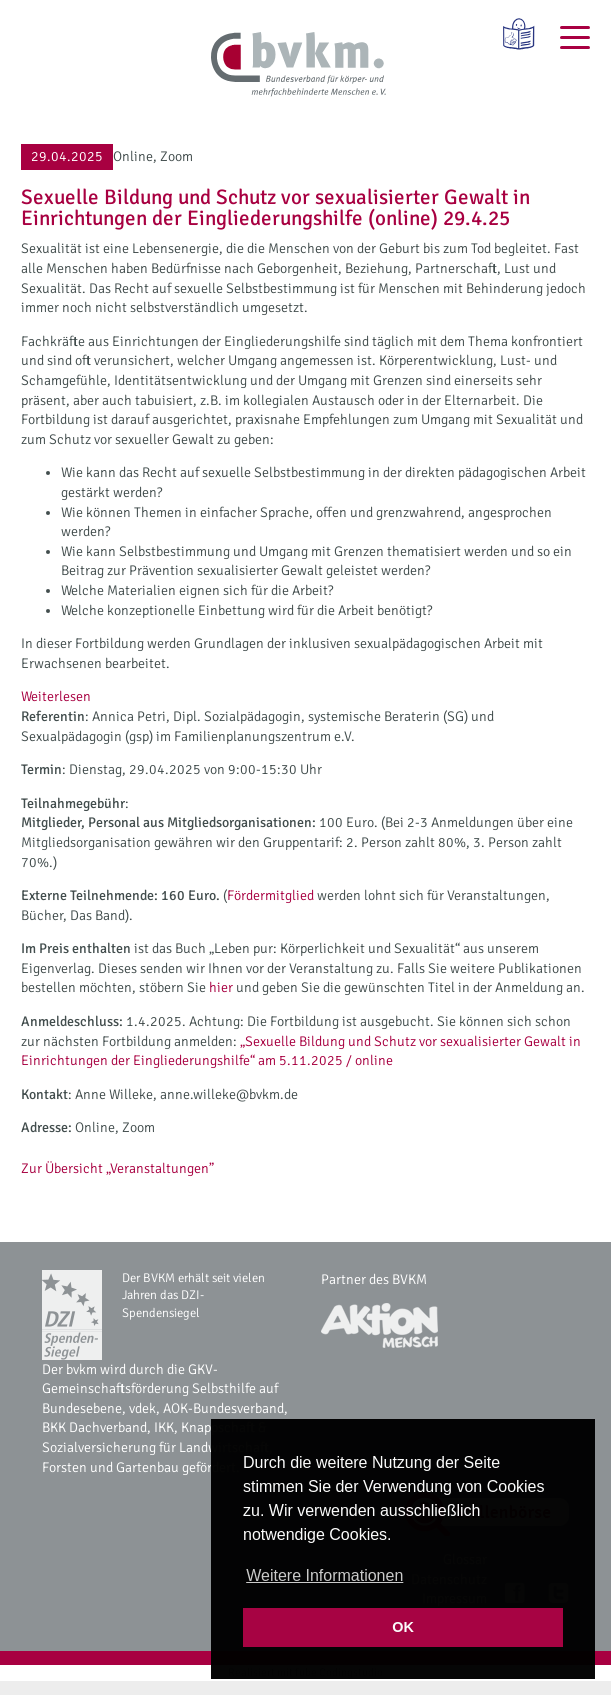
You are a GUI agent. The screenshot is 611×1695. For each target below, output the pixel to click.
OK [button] (403, 1627)
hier (221, 987)
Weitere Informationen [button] (324, 1575)
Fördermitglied (272, 895)
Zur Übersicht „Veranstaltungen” (117, 1168)
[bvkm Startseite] (298, 65)
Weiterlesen (56, 697)
